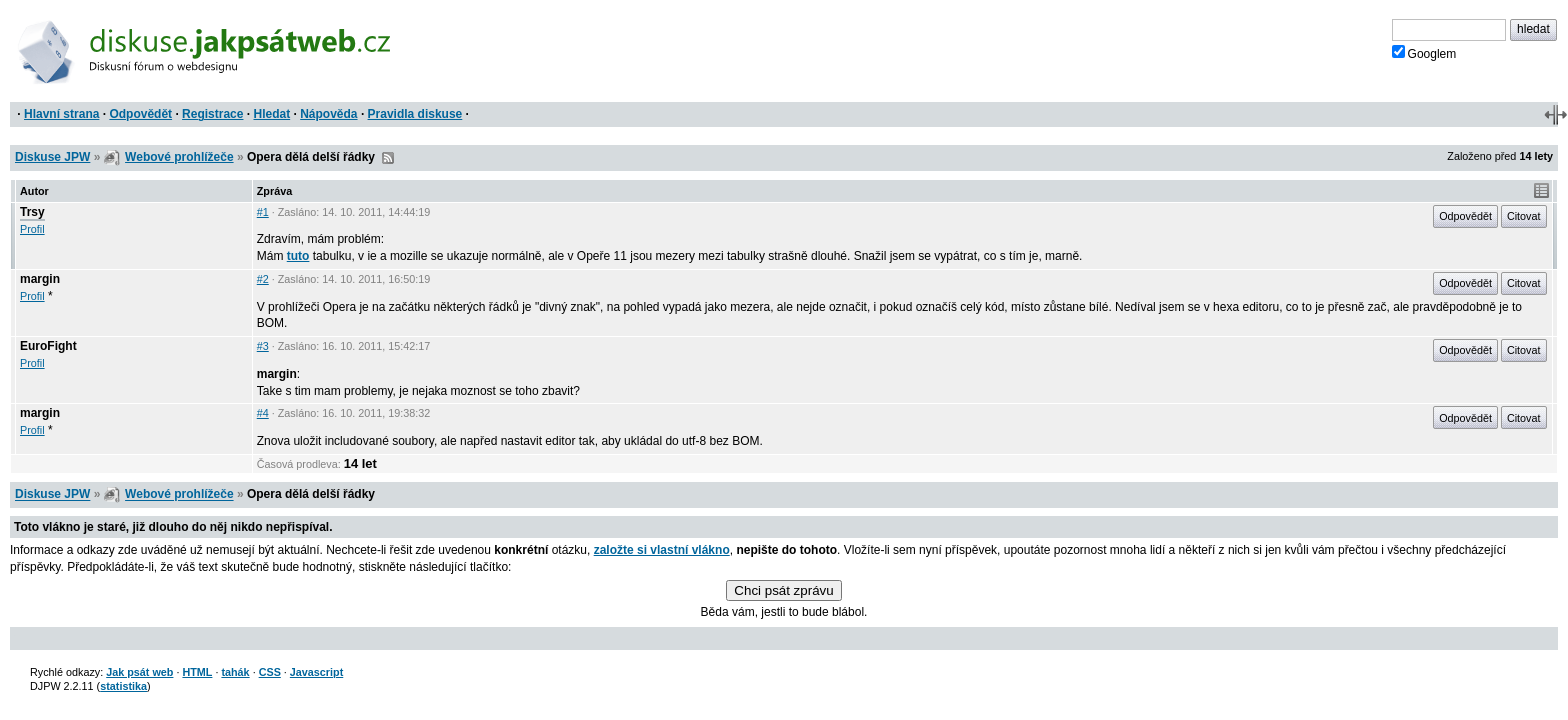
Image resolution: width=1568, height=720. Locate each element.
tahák (235, 672)
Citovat (1524, 216)
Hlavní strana (61, 114)
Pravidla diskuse (415, 114)
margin (40, 279)
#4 (263, 413)
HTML (197, 672)
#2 (263, 279)
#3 (263, 346)
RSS (388, 158)
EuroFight (48, 346)
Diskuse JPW (52, 157)
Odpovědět (140, 114)
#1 (263, 212)
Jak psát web (139, 672)
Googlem (1424, 53)
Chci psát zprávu (783, 590)
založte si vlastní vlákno (662, 550)
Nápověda (328, 114)
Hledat (271, 114)
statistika (123, 686)
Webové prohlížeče (179, 157)
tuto (298, 256)
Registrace (212, 114)
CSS (270, 672)
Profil (32, 229)
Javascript (316, 672)
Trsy (32, 212)
